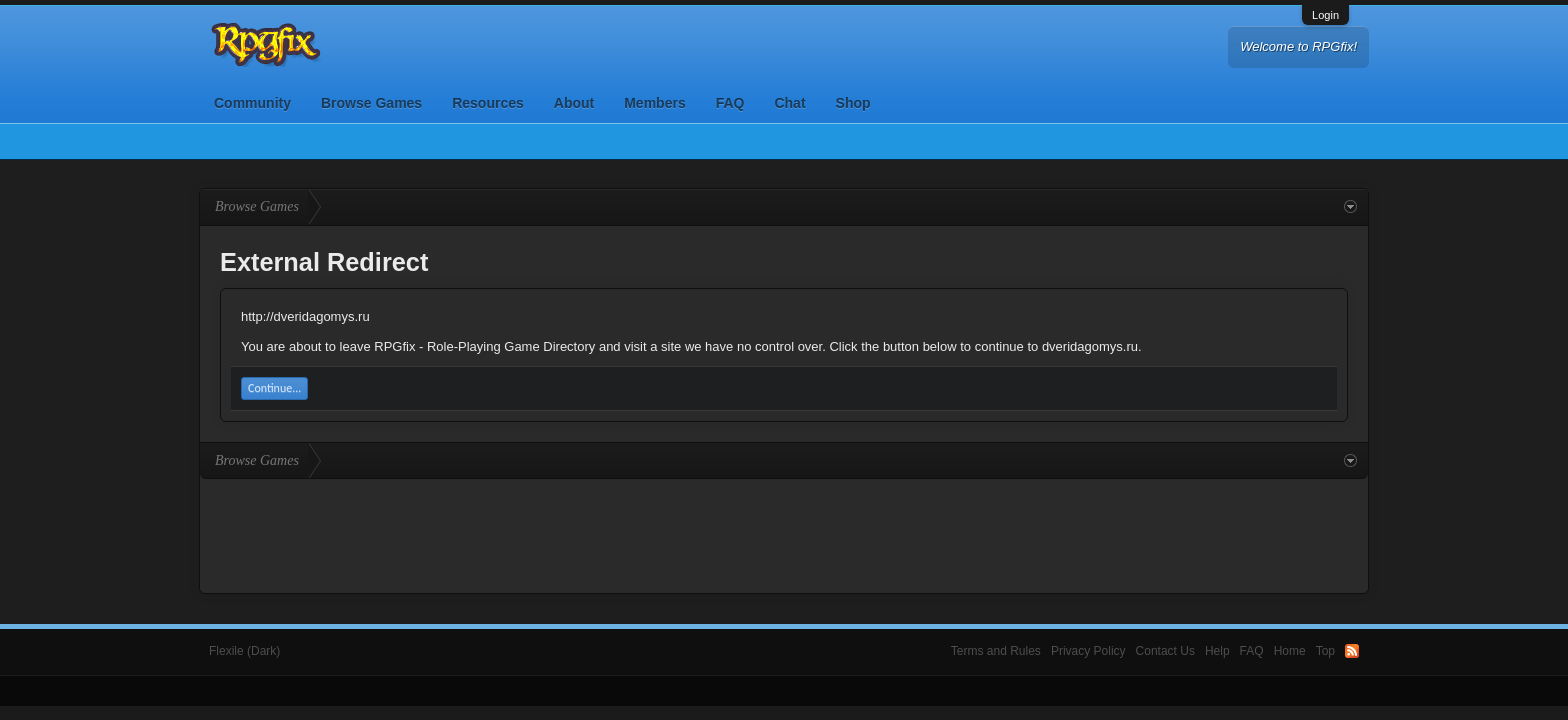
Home (1290, 651)
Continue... (274, 388)
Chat (789, 103)
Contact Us (1165, 651)
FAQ (730, 103)
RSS (1352, 651)
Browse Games (371, 103)
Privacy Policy (1088, 651)
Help (1217, 651)
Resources (488, 103)
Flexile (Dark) (244, 651)
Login (1325, 15)
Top (1325, 651)
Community (252, 103)
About (574, 103)
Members (654, 103)
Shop (853, 103)
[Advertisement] (784, 534)
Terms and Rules (996, 651)
